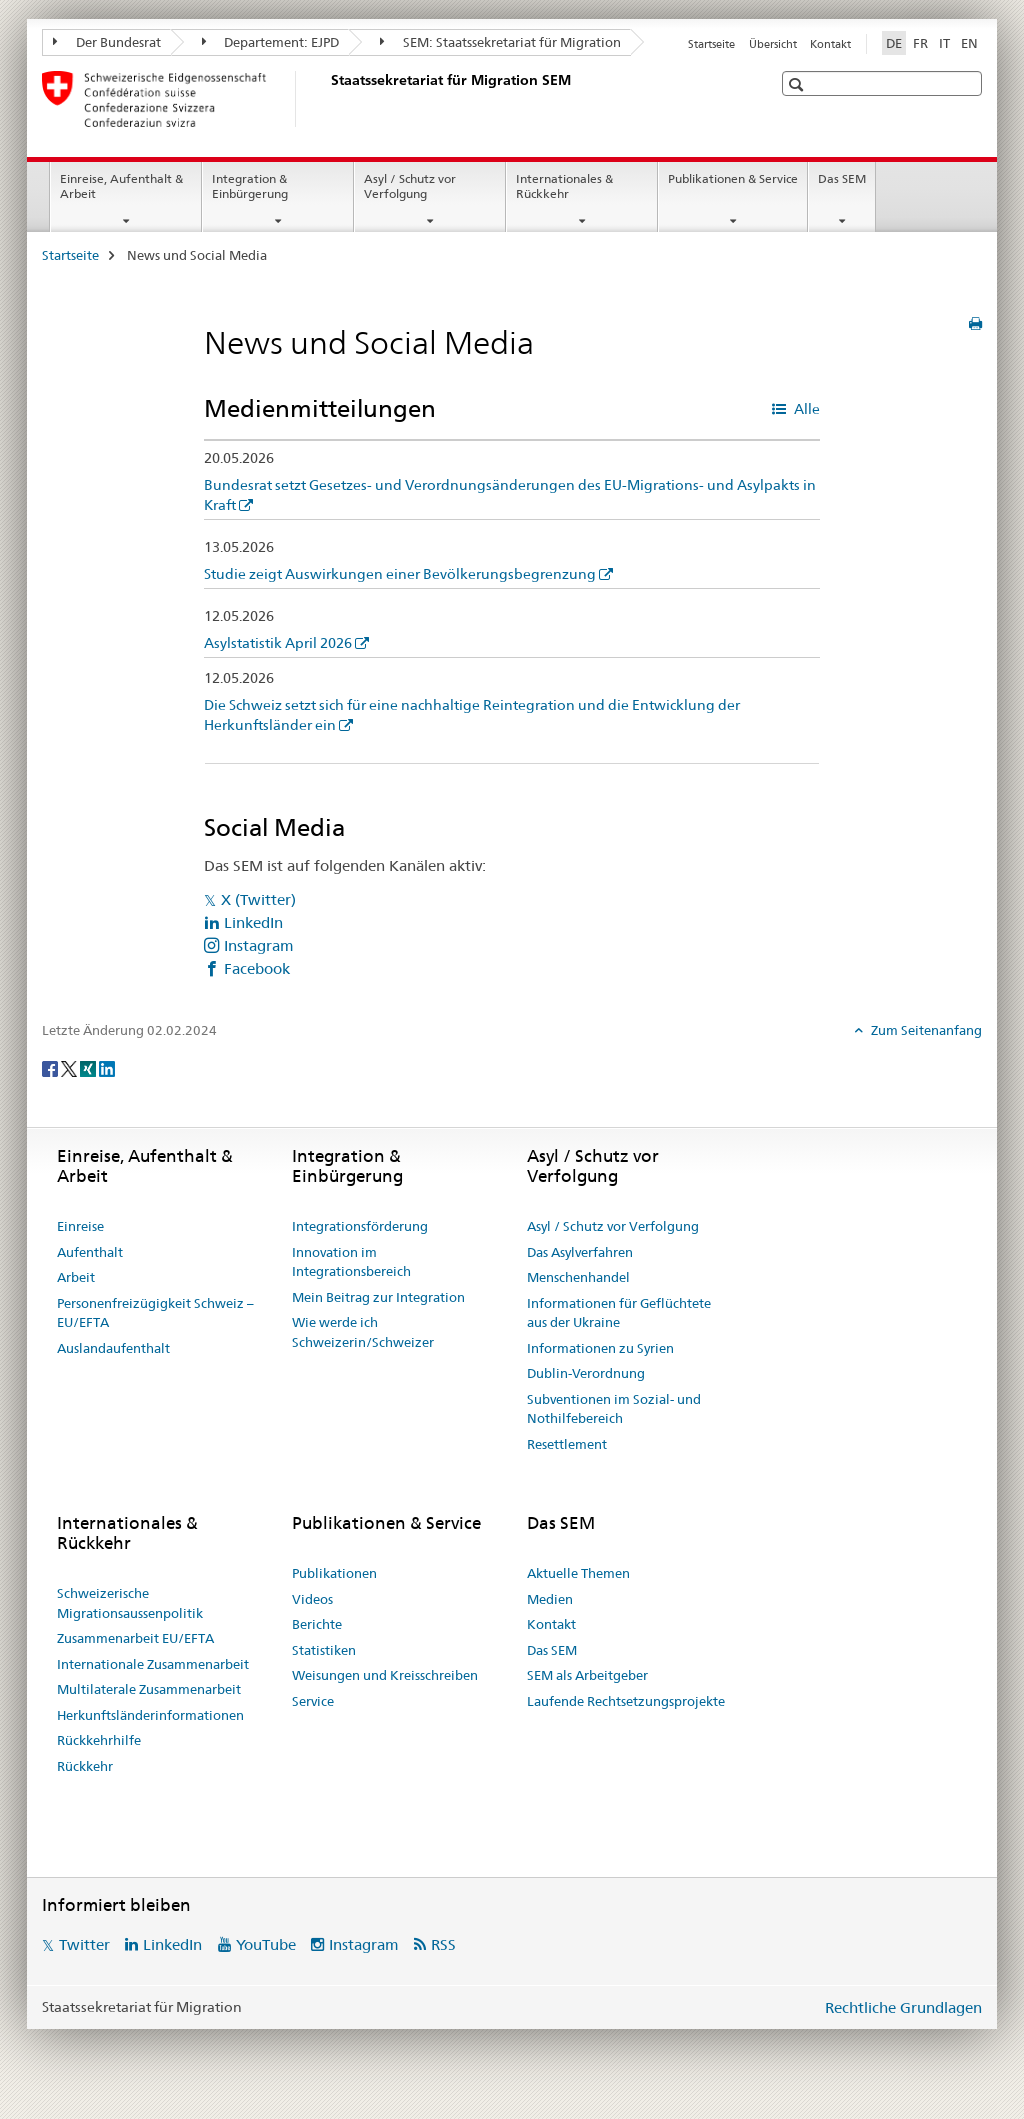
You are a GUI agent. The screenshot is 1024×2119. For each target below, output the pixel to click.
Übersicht (773, 44)
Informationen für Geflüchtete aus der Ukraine (619, 1313)
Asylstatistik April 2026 (278, 643)
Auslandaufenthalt (113, 1348)
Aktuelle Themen (578, 1573)
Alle (805, 409)
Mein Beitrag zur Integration (378, 1297)
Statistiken (324, 1650)
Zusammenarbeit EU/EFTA (135, 1638)
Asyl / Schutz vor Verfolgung (410, 186)
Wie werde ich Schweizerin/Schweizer (363, 1332)
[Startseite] (327, 99)
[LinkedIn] (107, 1068)
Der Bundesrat (107, 42)
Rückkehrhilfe (99, 1740)
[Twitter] (70, 1068)
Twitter (84, 1944)
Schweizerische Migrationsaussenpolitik (130, 1603)
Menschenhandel (578, 1277)
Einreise (80, 1226)
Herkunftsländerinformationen (150, 1715)
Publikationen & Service (733, 178)
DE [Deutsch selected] (894, 43)
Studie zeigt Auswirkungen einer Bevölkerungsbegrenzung (400, 574)
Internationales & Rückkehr (564, 186)
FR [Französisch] (920, 43)
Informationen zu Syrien (600, 1348)
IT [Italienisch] (944, 43)
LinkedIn (253, 922)
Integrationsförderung (360, 1226)
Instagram (259, 945)
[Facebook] (51, 1068)
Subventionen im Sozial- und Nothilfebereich (614, 1409)
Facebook (257, 968)
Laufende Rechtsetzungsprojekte (626, 1701)
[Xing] (89, 1068)
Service (313, 1701)
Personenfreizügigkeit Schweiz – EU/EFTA (155, 1313)
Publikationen (334, 1573)
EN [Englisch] (969, 43)
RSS (443, 1944)
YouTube (266, 1944)
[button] (798, 84)
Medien (550, 1599)
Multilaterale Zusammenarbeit (149, 1689)
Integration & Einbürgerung (250, 186)
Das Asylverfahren (580, 1252)
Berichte (317, 1624)
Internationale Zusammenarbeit (153, 1664)
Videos (312, 1599)
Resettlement (567, 1444)
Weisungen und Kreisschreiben (385, 1675)
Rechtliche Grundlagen (903, 2007)
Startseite (711, 44)
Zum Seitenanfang (925, 1030)
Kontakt (830, 44)
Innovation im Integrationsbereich (351, 1262)
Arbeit (76, 1277)
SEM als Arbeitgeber (587, 1675)
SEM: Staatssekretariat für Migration (500, 42)
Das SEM (842, 178)
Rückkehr (85, 1766)
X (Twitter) (258, 899)
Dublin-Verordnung (586, 1373)
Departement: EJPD (271, 42)
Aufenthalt (90, 1252)
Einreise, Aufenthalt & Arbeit (121, 186)
